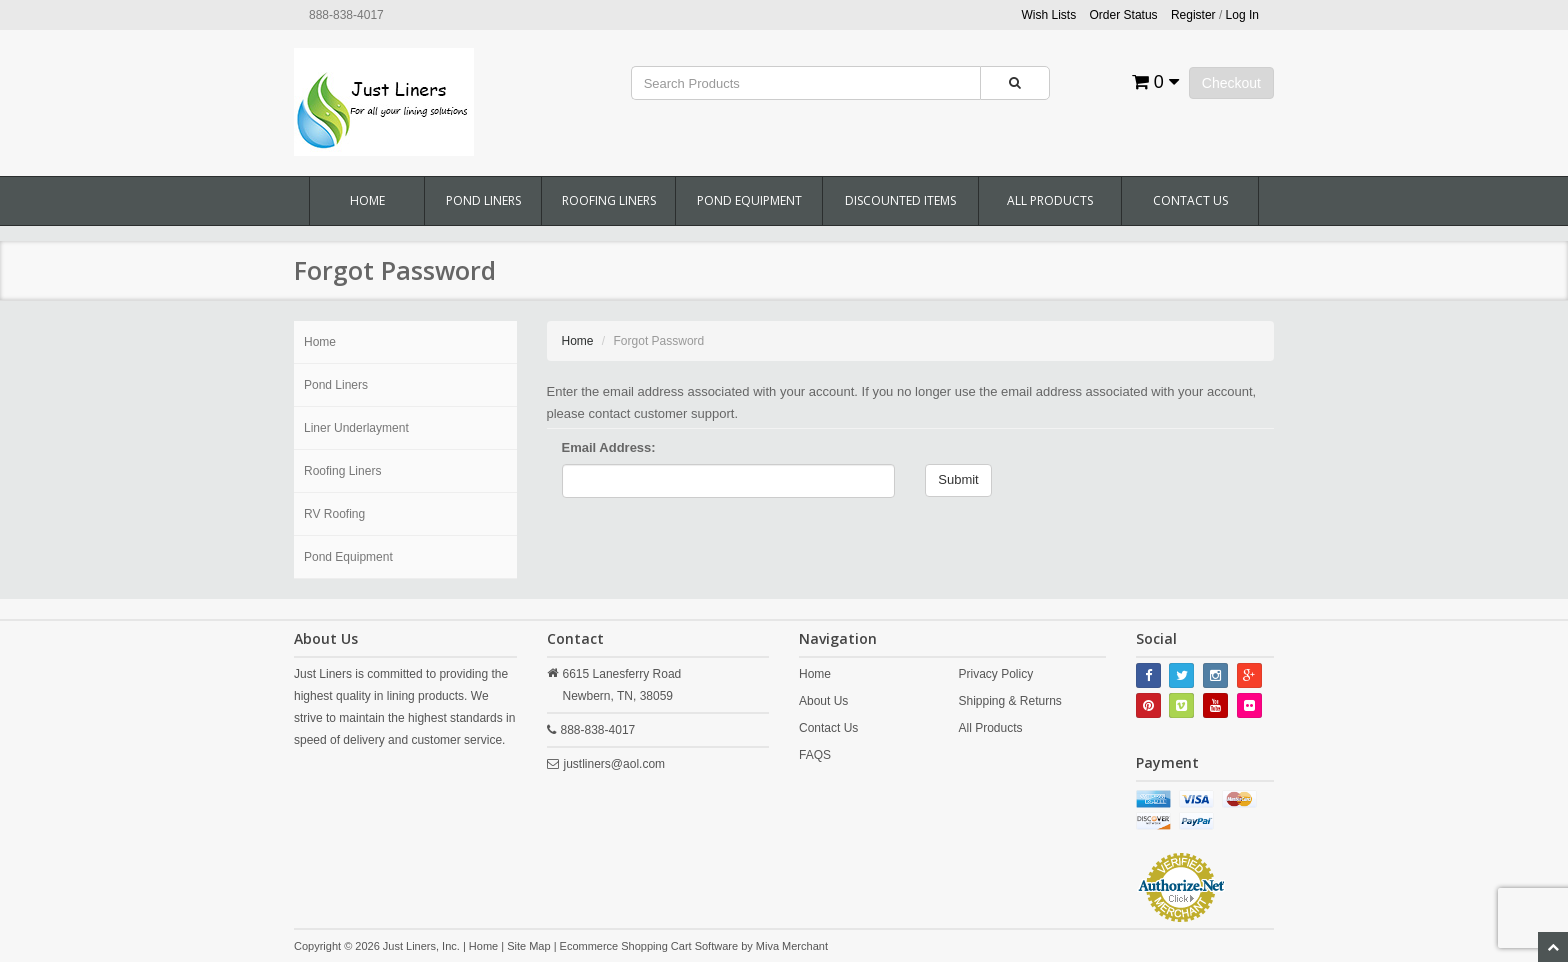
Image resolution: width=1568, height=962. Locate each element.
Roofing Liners (609, 200)
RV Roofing (334, 514)
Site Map (528, 946)
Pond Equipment (749, 200)
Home (367, 200)
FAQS (815, 755)
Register (1193, 15)
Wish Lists (1049, 15)
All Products (1050, 200)
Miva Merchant (792, 946)
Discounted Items (900, 200)
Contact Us (1190, 200)
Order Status (1124, 15)
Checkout (1231, 83)
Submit (958, 479)
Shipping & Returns (1009, 701)
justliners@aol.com (615, 764)
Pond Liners (483, 200)
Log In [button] (1242, 15)
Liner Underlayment (356, 428)
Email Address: (609, 447)
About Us (823, 701)
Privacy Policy (995, 674)
